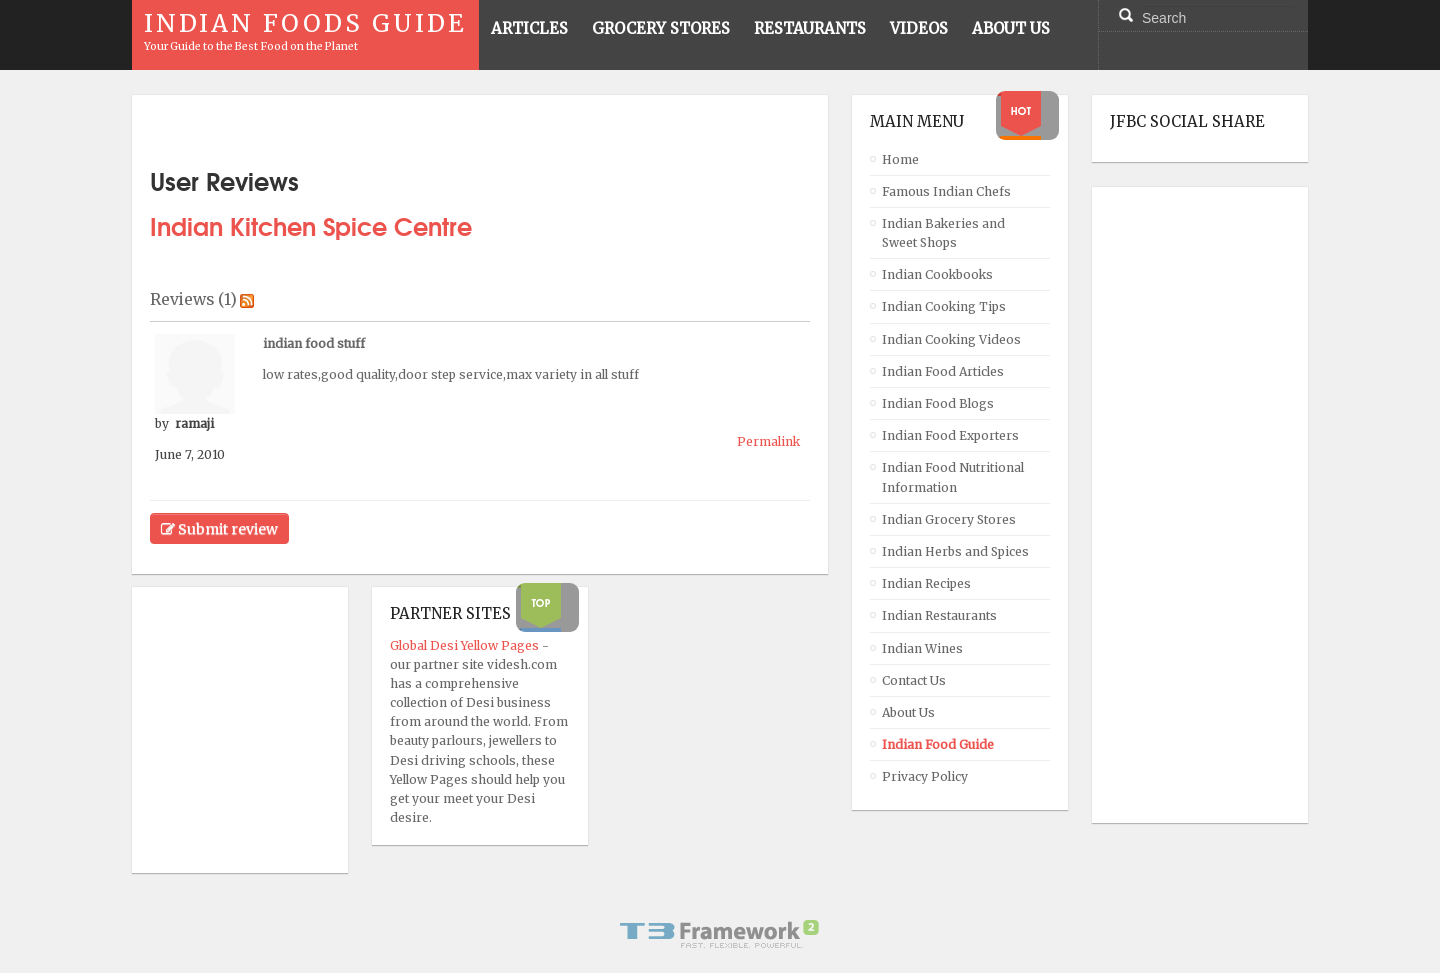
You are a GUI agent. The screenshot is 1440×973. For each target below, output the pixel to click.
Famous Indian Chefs (946, 191)
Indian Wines (922, 648)
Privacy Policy (925, 776)
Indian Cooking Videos (951, 339)
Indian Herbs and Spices (955, 551)
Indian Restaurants (939, 615)
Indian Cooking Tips (944, 306)
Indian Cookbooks (937, 274)
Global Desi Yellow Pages (466, 645)
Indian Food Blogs (938, 403)
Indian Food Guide (938, 744)
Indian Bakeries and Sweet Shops (943, 233)
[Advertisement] (1190, 505)
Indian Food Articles (943, 371)
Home (900, 159)
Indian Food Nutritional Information (953, 477)
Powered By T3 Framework (720, 934)
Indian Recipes (926, 583)
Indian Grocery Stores (949, 519)
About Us (908, 712)
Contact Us (914, 680)
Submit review (219, 529)
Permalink (768, 441)
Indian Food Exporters (950, 435)
